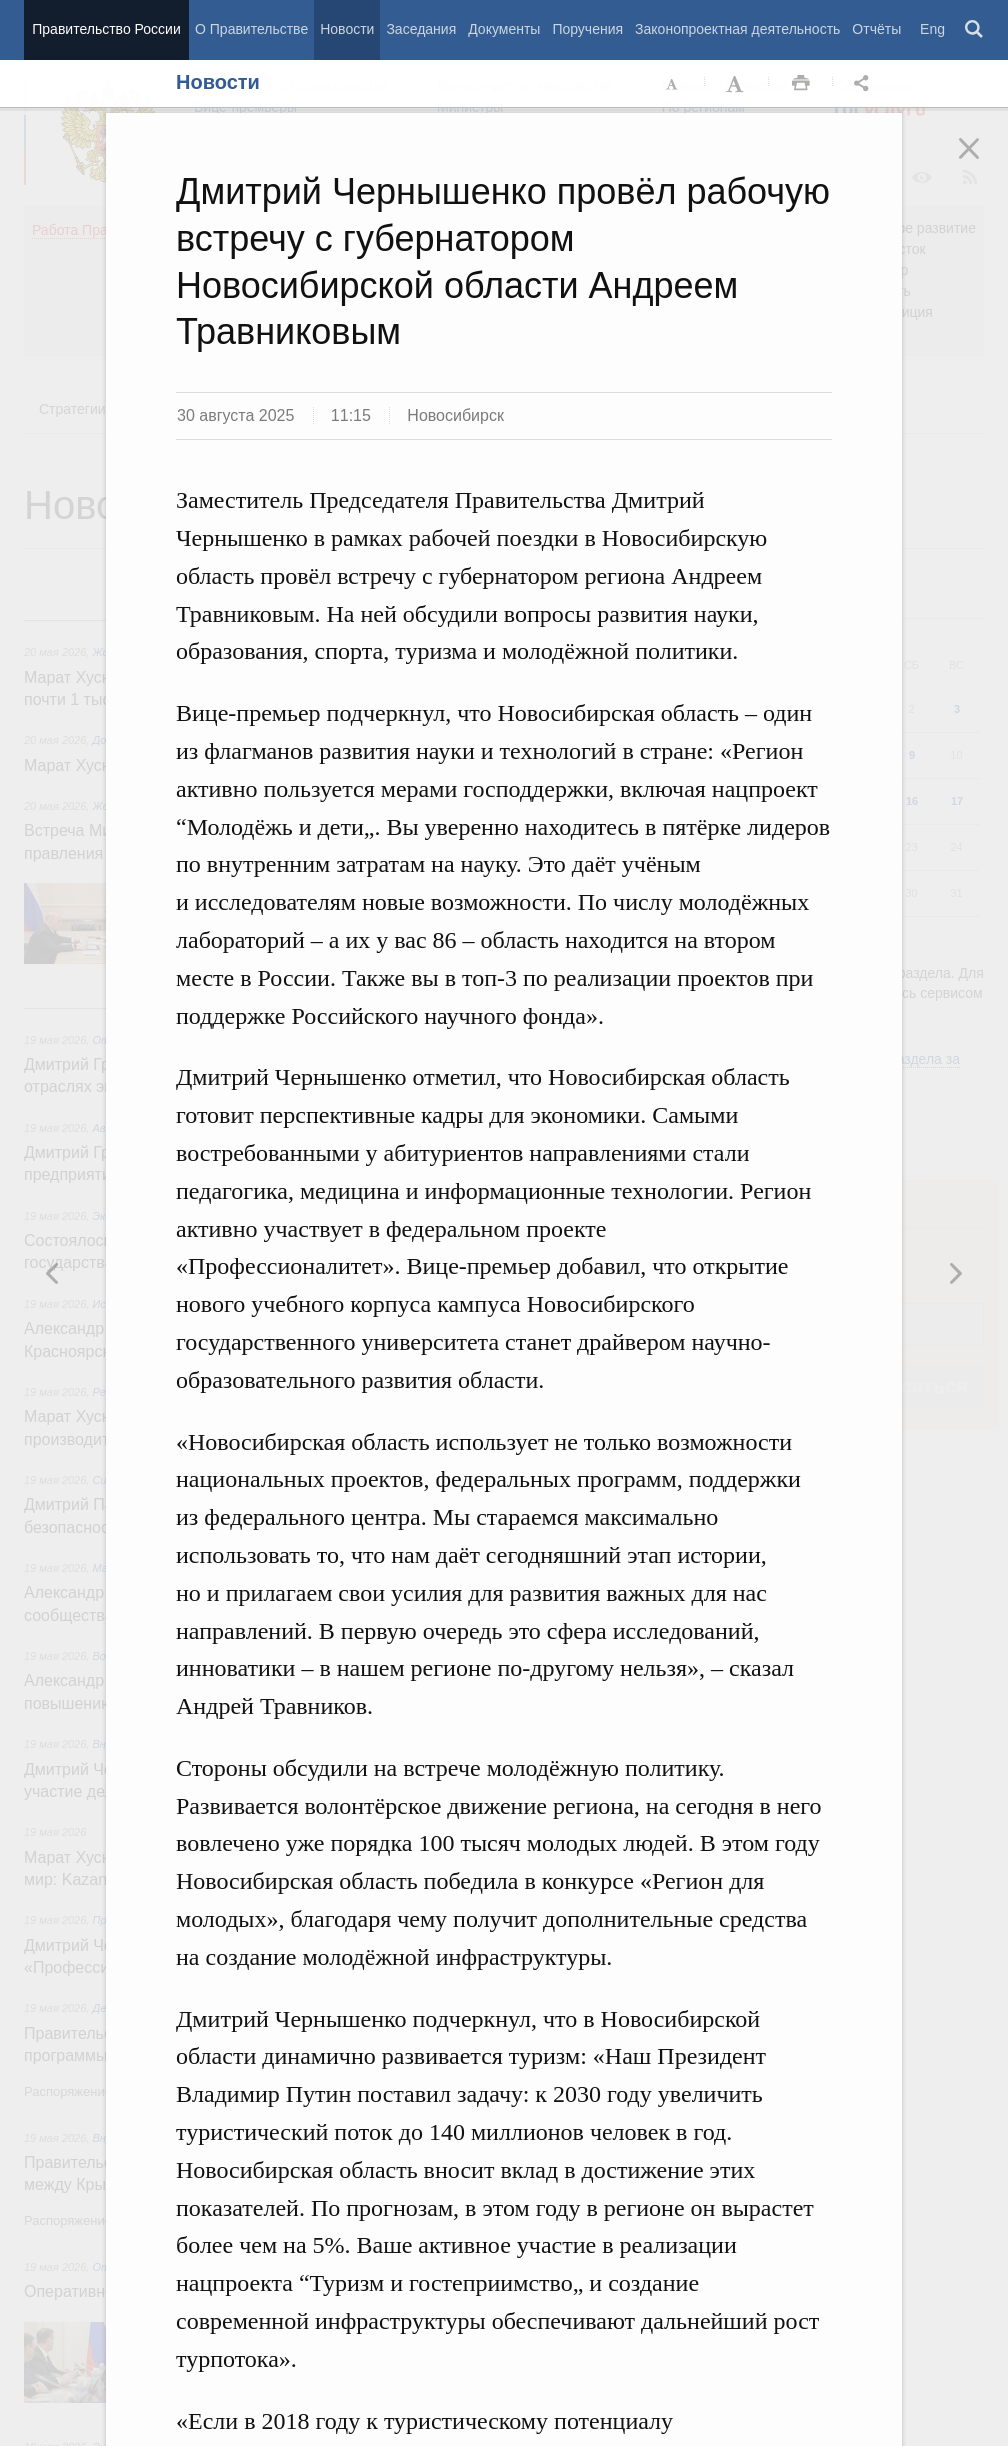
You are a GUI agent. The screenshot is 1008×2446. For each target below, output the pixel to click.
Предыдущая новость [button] (955, 1273)
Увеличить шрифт (737, 84)
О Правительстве (251, 29)
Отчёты (876, 29)
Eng (932, 29)
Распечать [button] (801, 84)
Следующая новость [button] (53, 1273)
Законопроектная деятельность (737, 29)
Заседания (421, 29)
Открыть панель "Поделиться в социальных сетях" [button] (865, 84)
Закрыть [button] (983, 162)
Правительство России (106, 29)
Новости (347, 29)
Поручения (587, 29)
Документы (504, 29)
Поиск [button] (975, 30)
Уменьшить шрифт (673, 84)
